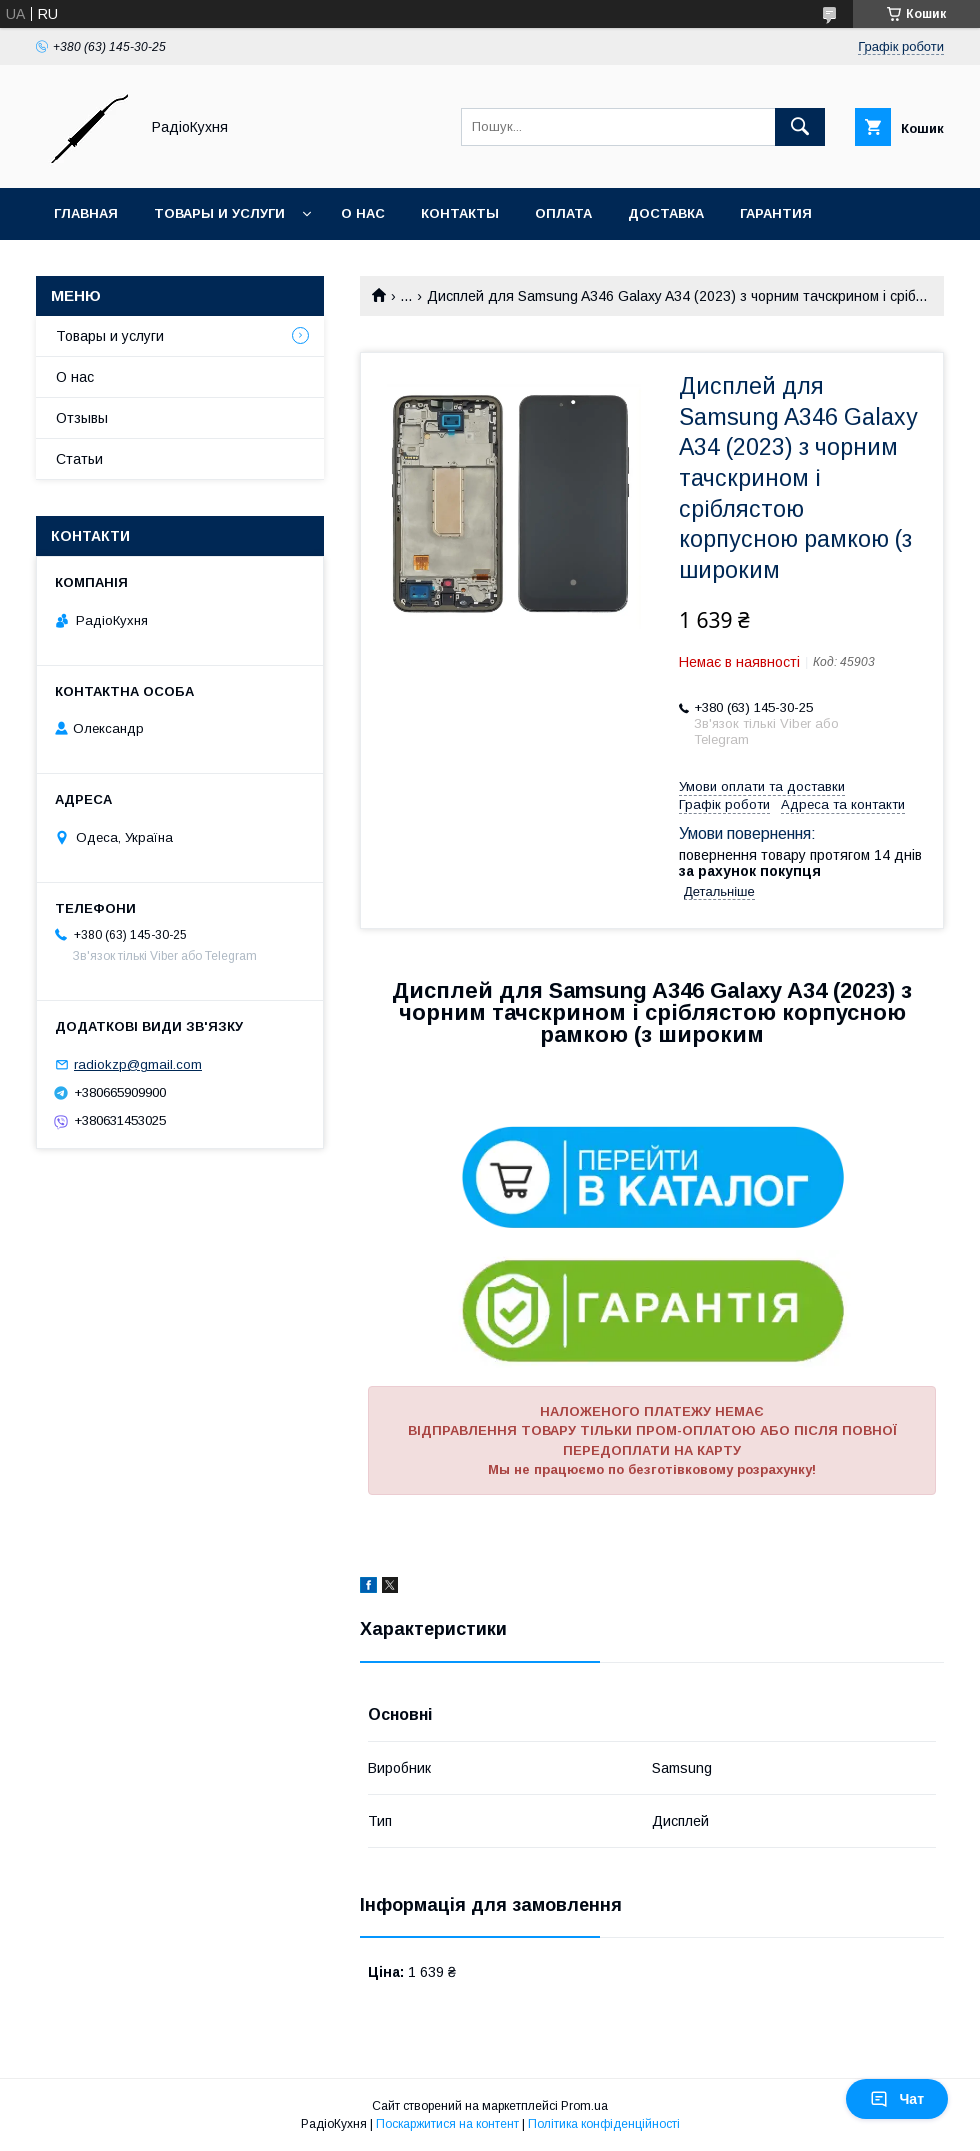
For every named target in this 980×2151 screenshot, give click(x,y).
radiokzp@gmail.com (138, 1064)
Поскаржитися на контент (447, 2124)
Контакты (460, 213)
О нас (363, 213)
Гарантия (776, 213)
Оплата (563, 213)
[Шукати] (800, 127)
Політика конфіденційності (604, 2124)
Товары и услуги (219, 213)
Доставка (666, 213)
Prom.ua (584, 2106)
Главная (86, 213)
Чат (897, 2099)
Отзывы (82, 418)
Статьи (79, 459)
